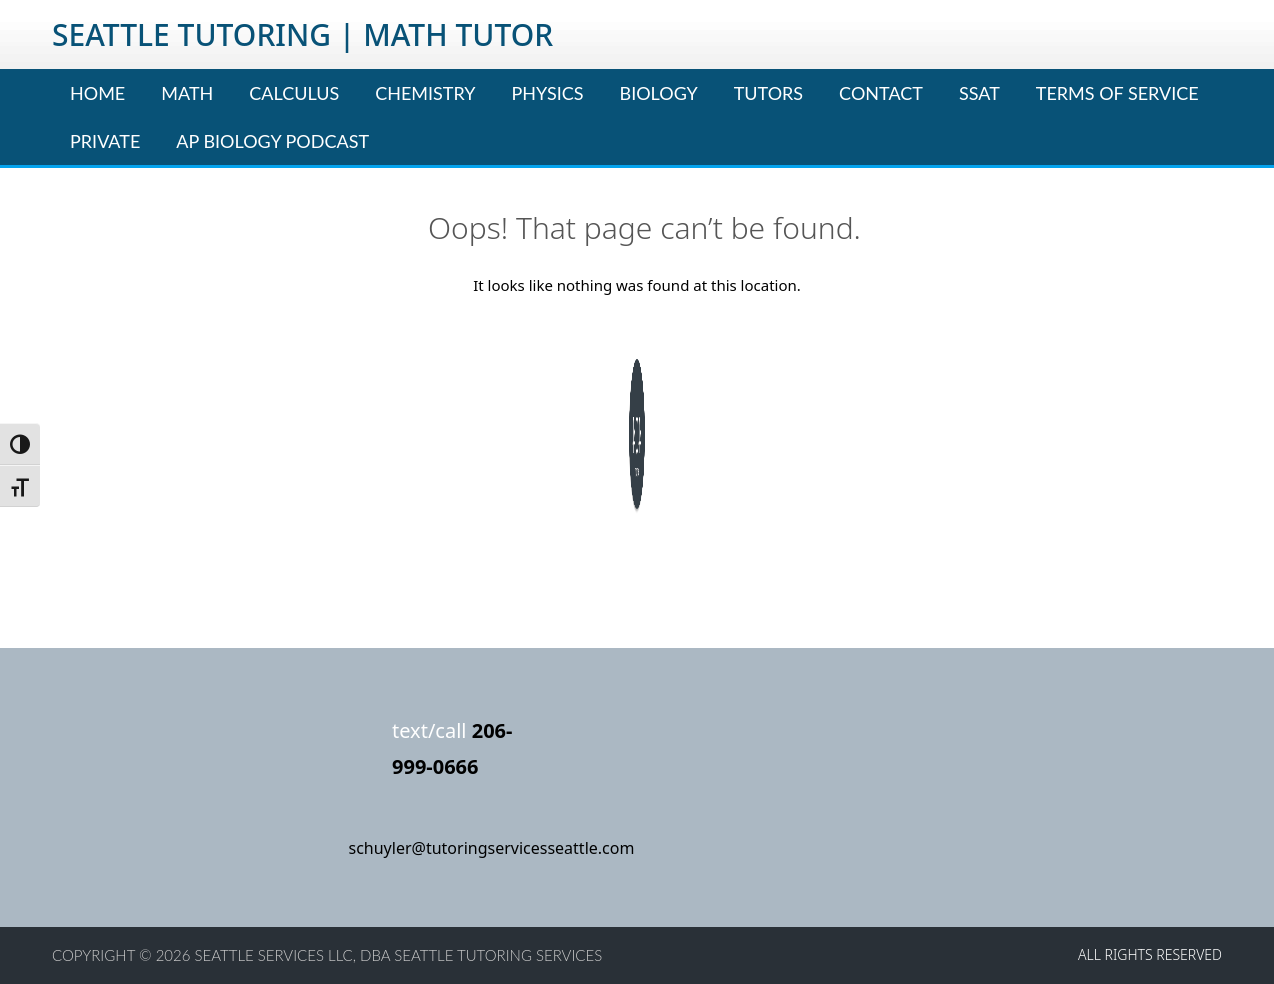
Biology (659, 93)
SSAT (979, 93)
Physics (548, 93)
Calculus (294, 93)
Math (187, 93)
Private (105, 141)
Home (97, 93)
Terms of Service (1117, 93)
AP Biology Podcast (272, 141)
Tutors (768, 93)
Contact (881, 93)
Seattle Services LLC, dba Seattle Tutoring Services (399, 955)
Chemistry (425, 93)
